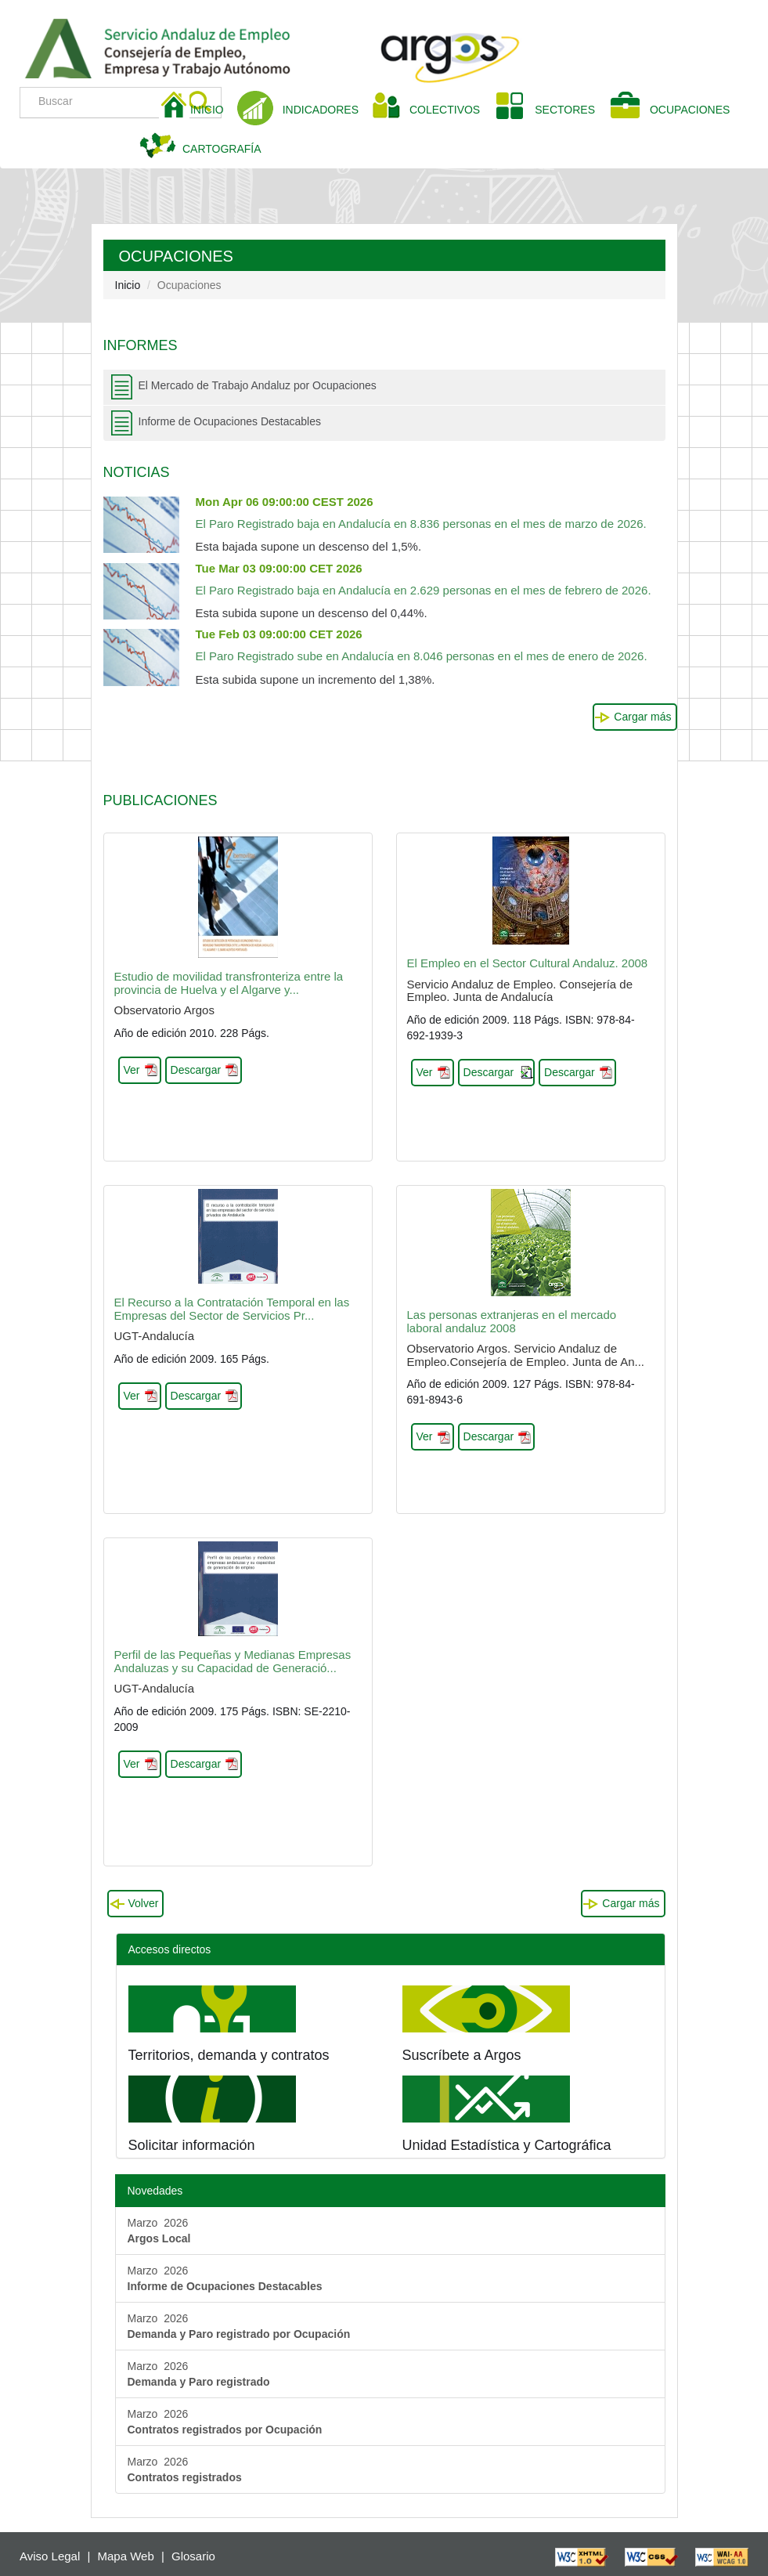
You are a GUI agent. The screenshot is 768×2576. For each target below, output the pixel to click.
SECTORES (565, 109)
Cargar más (642, 716)
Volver (143, 1903)
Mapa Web (126, 2556)
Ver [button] (132, 1070)
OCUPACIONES (690, 109)
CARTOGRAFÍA (221, 149)
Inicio (128, 285)
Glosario (193, 2556)
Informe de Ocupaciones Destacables (230, 421)
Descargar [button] (196, 1070)
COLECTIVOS (450, 108)
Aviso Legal (50, 2556)
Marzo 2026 (159, 2231)
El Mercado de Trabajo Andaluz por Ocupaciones (258, 385)
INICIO (213, 108)
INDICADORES (321, 109)
